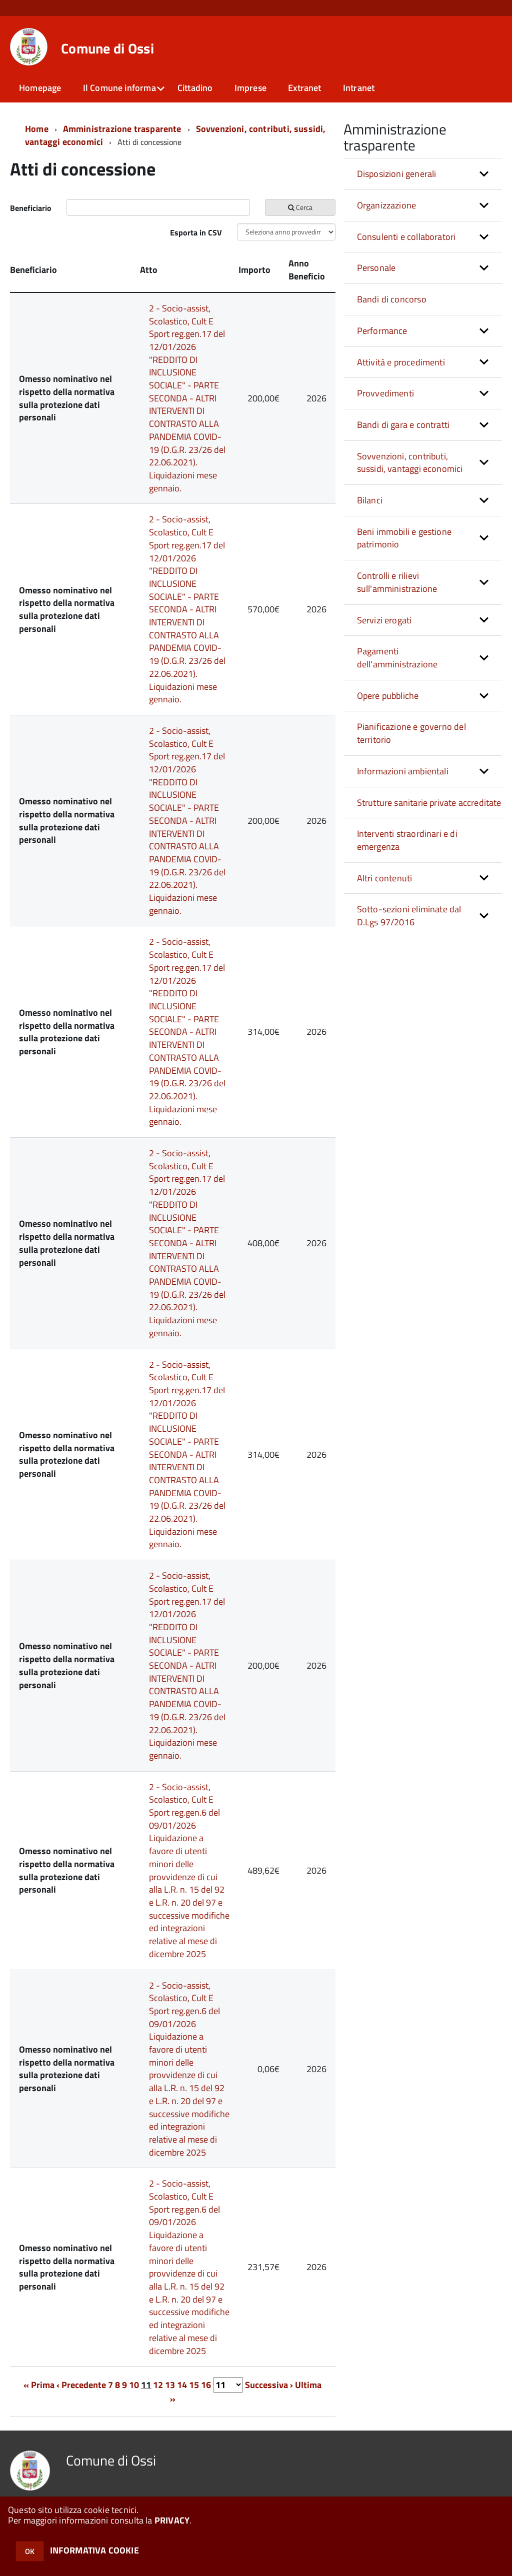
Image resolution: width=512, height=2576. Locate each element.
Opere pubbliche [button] (388, 695)
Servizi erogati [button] (384, 620)
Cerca (300, 207)
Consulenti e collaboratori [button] (406, 236)
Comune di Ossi (107, 48)
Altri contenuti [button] (384, 878)
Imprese (250, 87)
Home (36, 128)
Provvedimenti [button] (385, 393)
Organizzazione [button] (386, 205)
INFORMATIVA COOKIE (94, 2550)
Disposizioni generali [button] (396, 173)
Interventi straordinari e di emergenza (407, 840)
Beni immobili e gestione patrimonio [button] (404, 538)
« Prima (39, 2385)
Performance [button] (382, 330)
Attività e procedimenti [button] (401, 362)
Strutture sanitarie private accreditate (429, 802)
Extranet (304, 87)
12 (158, 2385)
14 (182, 2385)
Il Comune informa (119, 87)
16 (206, 2385)
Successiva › (269, 2385)
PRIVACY (172, 2520)
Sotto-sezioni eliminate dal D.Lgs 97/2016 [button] (409, 915)
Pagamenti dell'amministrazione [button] (397, 657)
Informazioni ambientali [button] (402, 771)
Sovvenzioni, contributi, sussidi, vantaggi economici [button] (410, 462)
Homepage (40, 87)
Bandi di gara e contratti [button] (403, 424)
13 (170, 2385)
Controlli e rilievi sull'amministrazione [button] (397, 582)
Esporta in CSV (196, 232)
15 (194, 2385)
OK (29, 2551)
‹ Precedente (81, 2385)
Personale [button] (376, 267)
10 (134, 2385)
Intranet (358, 87)
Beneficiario (31, 208)
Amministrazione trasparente (122, 128)
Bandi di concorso (391, 299)
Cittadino (195, 87)
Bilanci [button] (369, 500)
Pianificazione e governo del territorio (411, 733)
